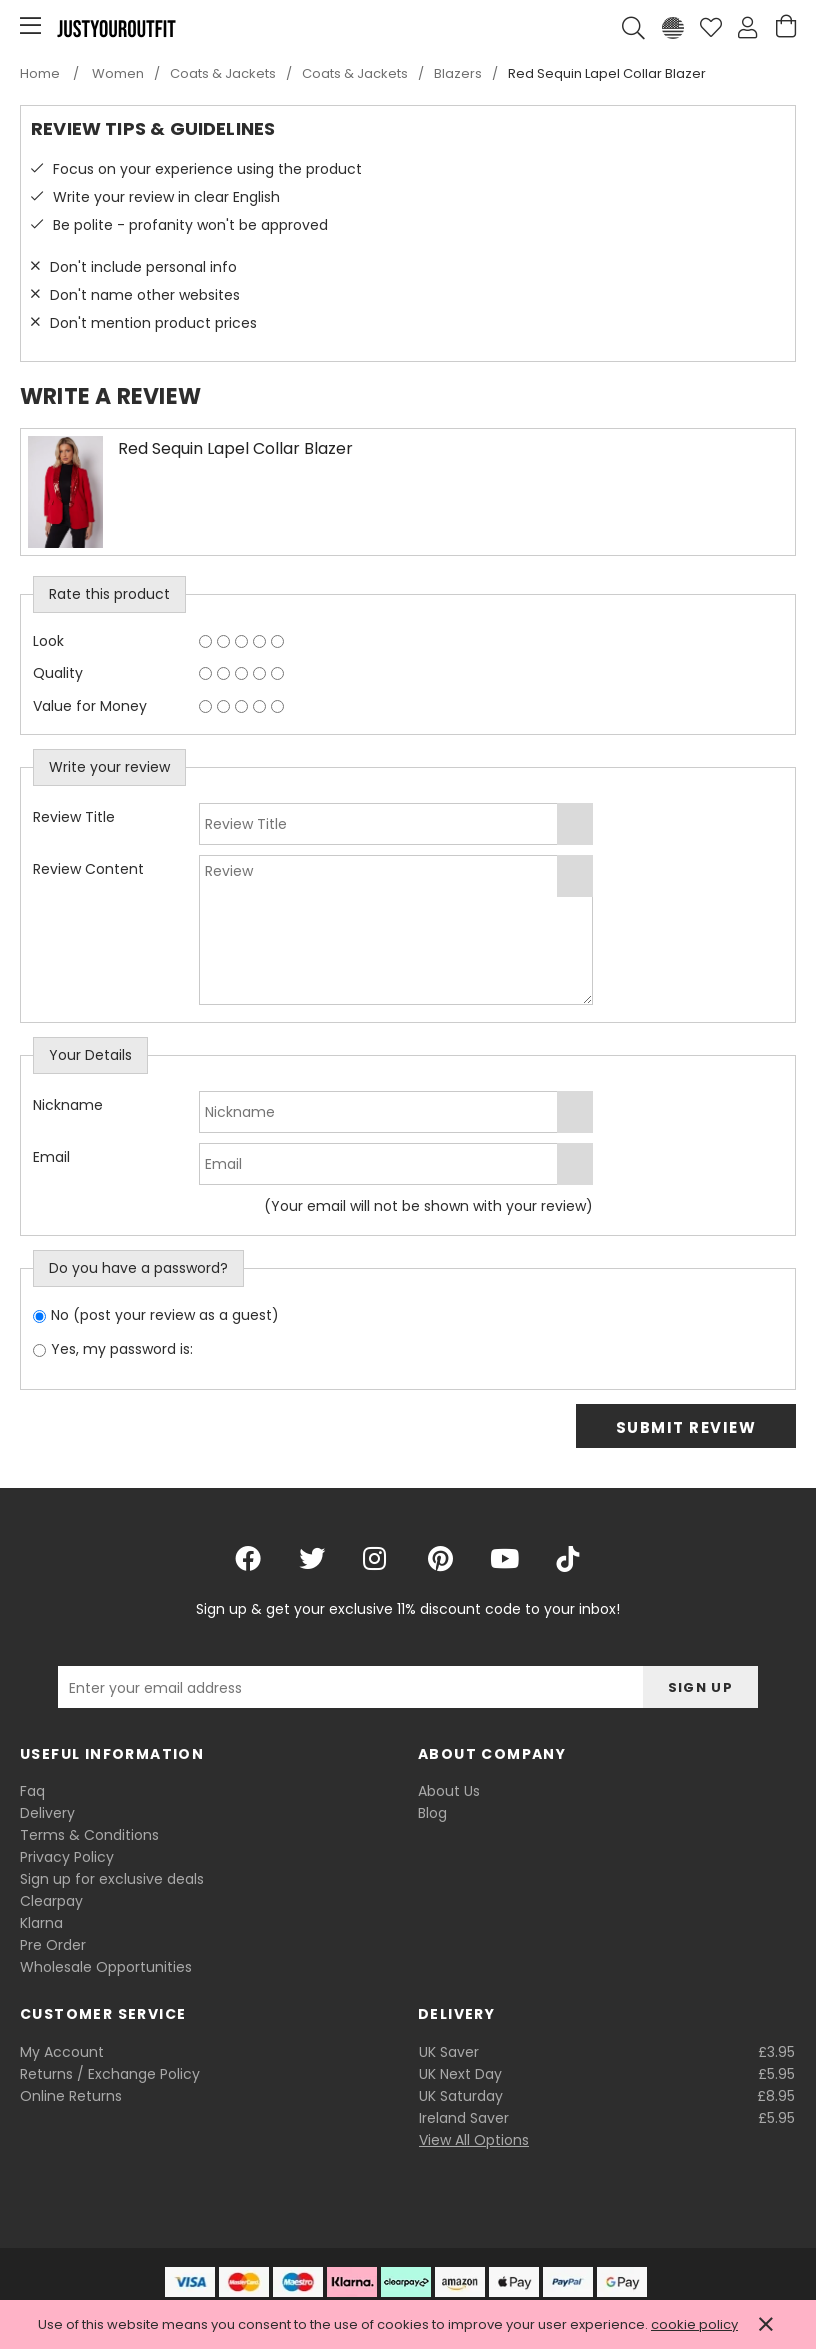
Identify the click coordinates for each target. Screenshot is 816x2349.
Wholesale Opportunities (106, 1967)
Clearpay (51, 1901)
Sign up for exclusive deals (112, 1879)
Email (51, 1157)
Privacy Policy (67, 1857)
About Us (449, 1791)
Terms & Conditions (89, 1835)
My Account (62, 2052)
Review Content (88, 869)
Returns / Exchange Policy (110, 2074)
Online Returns (71, 2096)
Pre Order (53, 1945)
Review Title (74, 817)
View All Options (474, 2140)
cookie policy (694, 2324)
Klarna (41, 1923)
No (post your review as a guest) (165, 1315)
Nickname (68, 1105)
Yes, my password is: (122, 1349)
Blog (432, 1813)
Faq (32, 1791)
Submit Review (686, 1427)
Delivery (47, 1813)
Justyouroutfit (116, 28)
